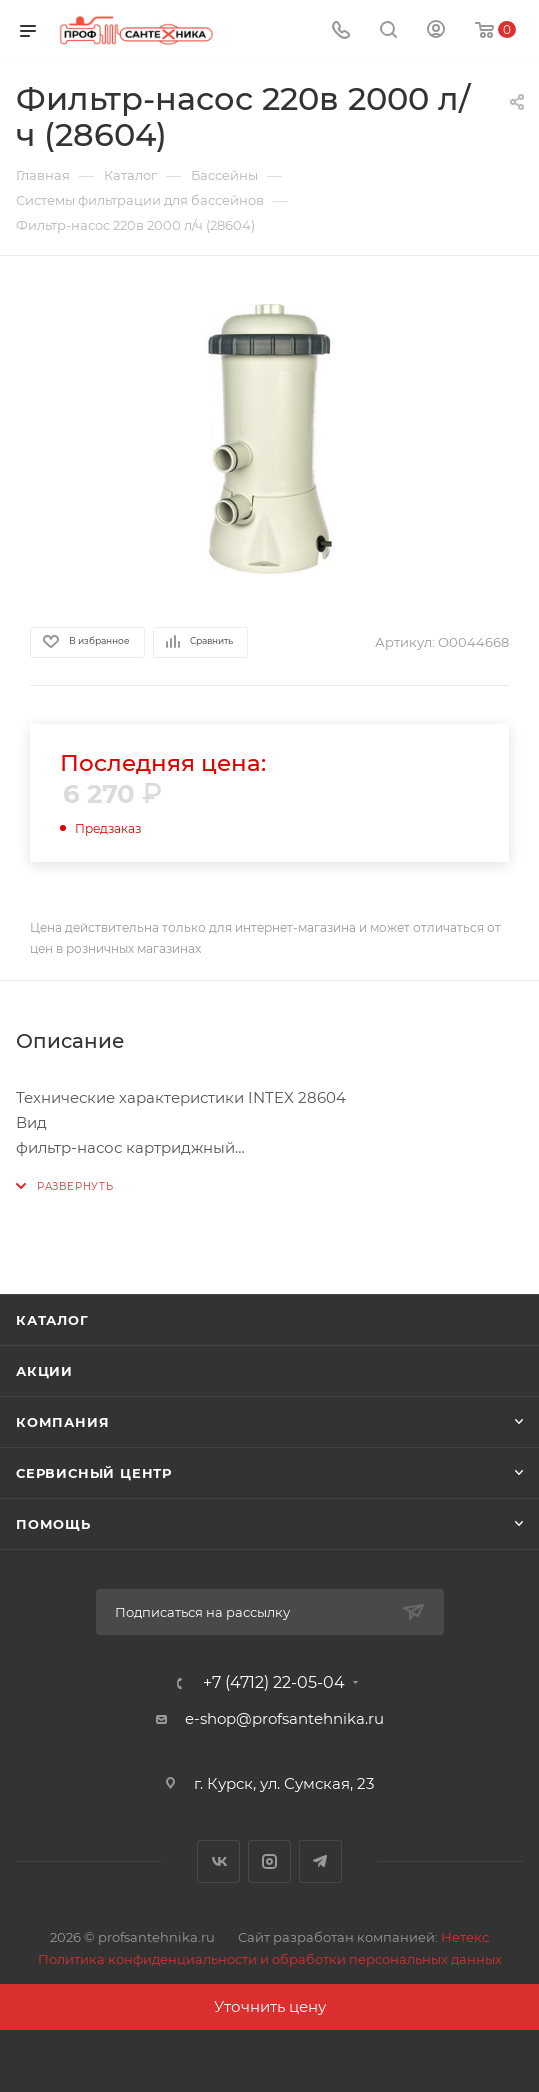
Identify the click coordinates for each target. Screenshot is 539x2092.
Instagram (269, 1861)
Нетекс (465, 1937)
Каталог (52, 1320)
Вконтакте (218, 1861)
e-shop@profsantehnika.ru (284, 1718)
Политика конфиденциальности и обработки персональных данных (270, 1959)
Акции (44, 1371)
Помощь (53, 1524)
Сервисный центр (94, 1473)
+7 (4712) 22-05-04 (274, 1683)
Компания (62, 1422)
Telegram (320, 1861)
